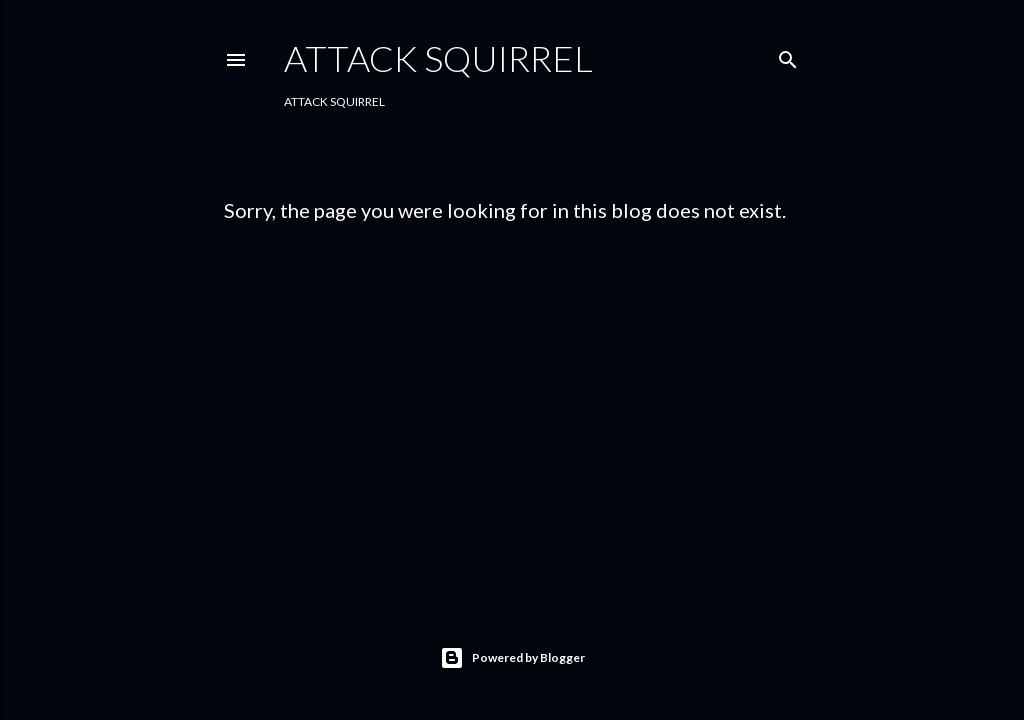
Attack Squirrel (438, 58)
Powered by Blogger (512, 658)
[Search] (788, 55)
